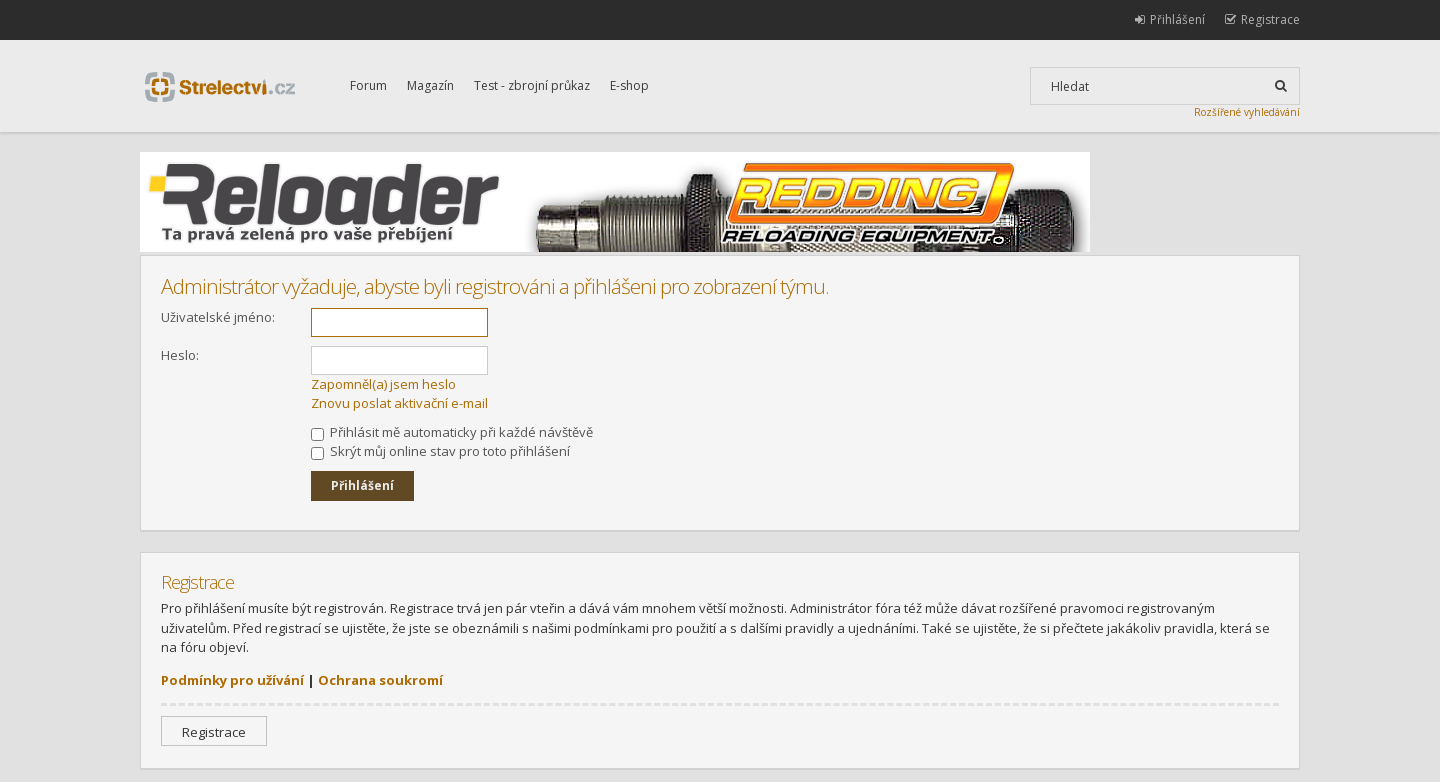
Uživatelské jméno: (218, 317)
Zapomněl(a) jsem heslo (383, 384)
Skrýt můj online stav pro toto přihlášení (440, 451)
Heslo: (180, 355)
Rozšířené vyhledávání (1247, 112)
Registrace (214, 732)
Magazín (430, 85)
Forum (368, 85)
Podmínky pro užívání (232, 680)
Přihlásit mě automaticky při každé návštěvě (452, 432)
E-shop (629, 85)
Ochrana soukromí (380, 680)
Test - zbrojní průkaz (532, 85)
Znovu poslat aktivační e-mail (399, 403)
